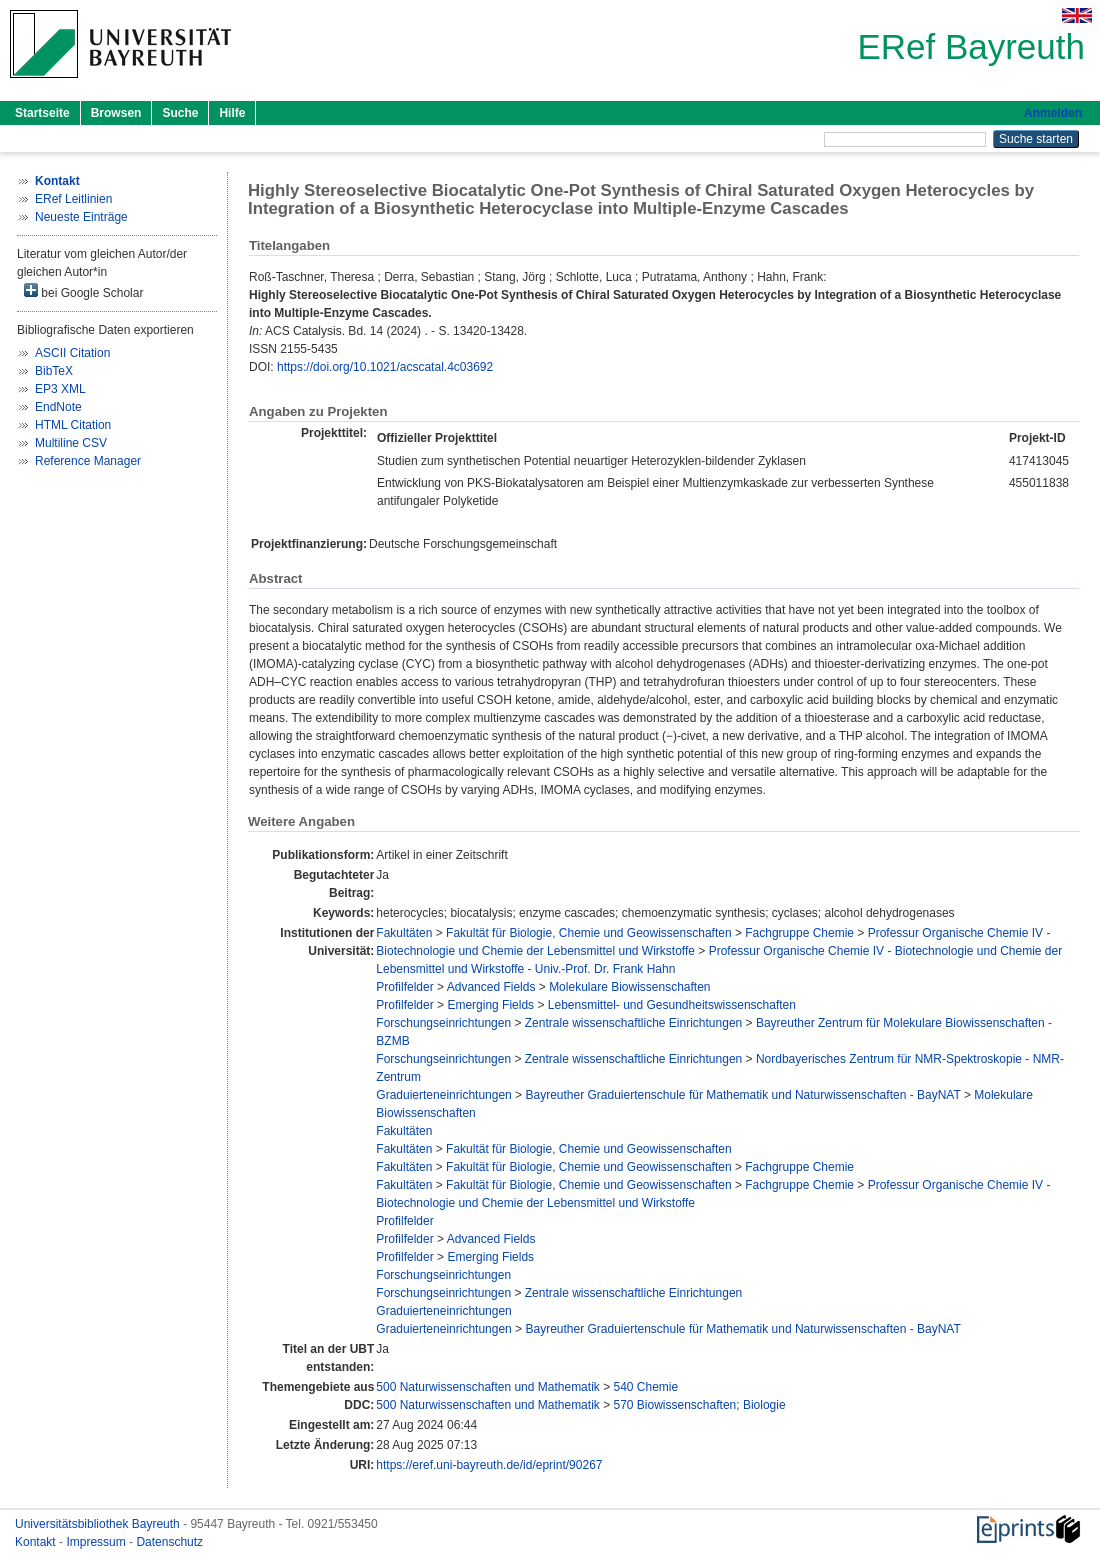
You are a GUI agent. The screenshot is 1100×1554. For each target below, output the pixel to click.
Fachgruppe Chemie (799, 933)
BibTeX (54, 371)
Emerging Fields (490, 1005)
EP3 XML (60, 389)
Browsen (116, 113)
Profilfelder (404, 987)
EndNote (58, 407)
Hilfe (232, 113)
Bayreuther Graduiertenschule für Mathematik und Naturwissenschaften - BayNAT (742, 1095)
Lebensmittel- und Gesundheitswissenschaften (672, 1005)
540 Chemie (645, 1387)
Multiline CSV (71, 443)
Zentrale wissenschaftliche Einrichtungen (633, 1023)
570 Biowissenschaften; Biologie (699, 1405)
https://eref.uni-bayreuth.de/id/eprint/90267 (489, 1465)
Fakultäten (404, 933)
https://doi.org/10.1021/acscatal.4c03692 (385, 367)
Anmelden (1053, 113)
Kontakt (37, 1542)
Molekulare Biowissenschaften (629, 987)
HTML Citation (73, 425)
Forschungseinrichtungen (443, 1023)
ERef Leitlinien (73, 199)
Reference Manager (88, 461)
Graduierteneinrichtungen (443, 1095)
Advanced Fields (491, 987)
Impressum (97, 1542)
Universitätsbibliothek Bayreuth (99, 1524)
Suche (180, 113)
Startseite (42, 113)
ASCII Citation (72, 353)
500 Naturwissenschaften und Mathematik (487, 1387)
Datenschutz (169, 1542)
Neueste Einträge (81, 217)
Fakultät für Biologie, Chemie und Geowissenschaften (589, 933)
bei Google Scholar (83, 291)
